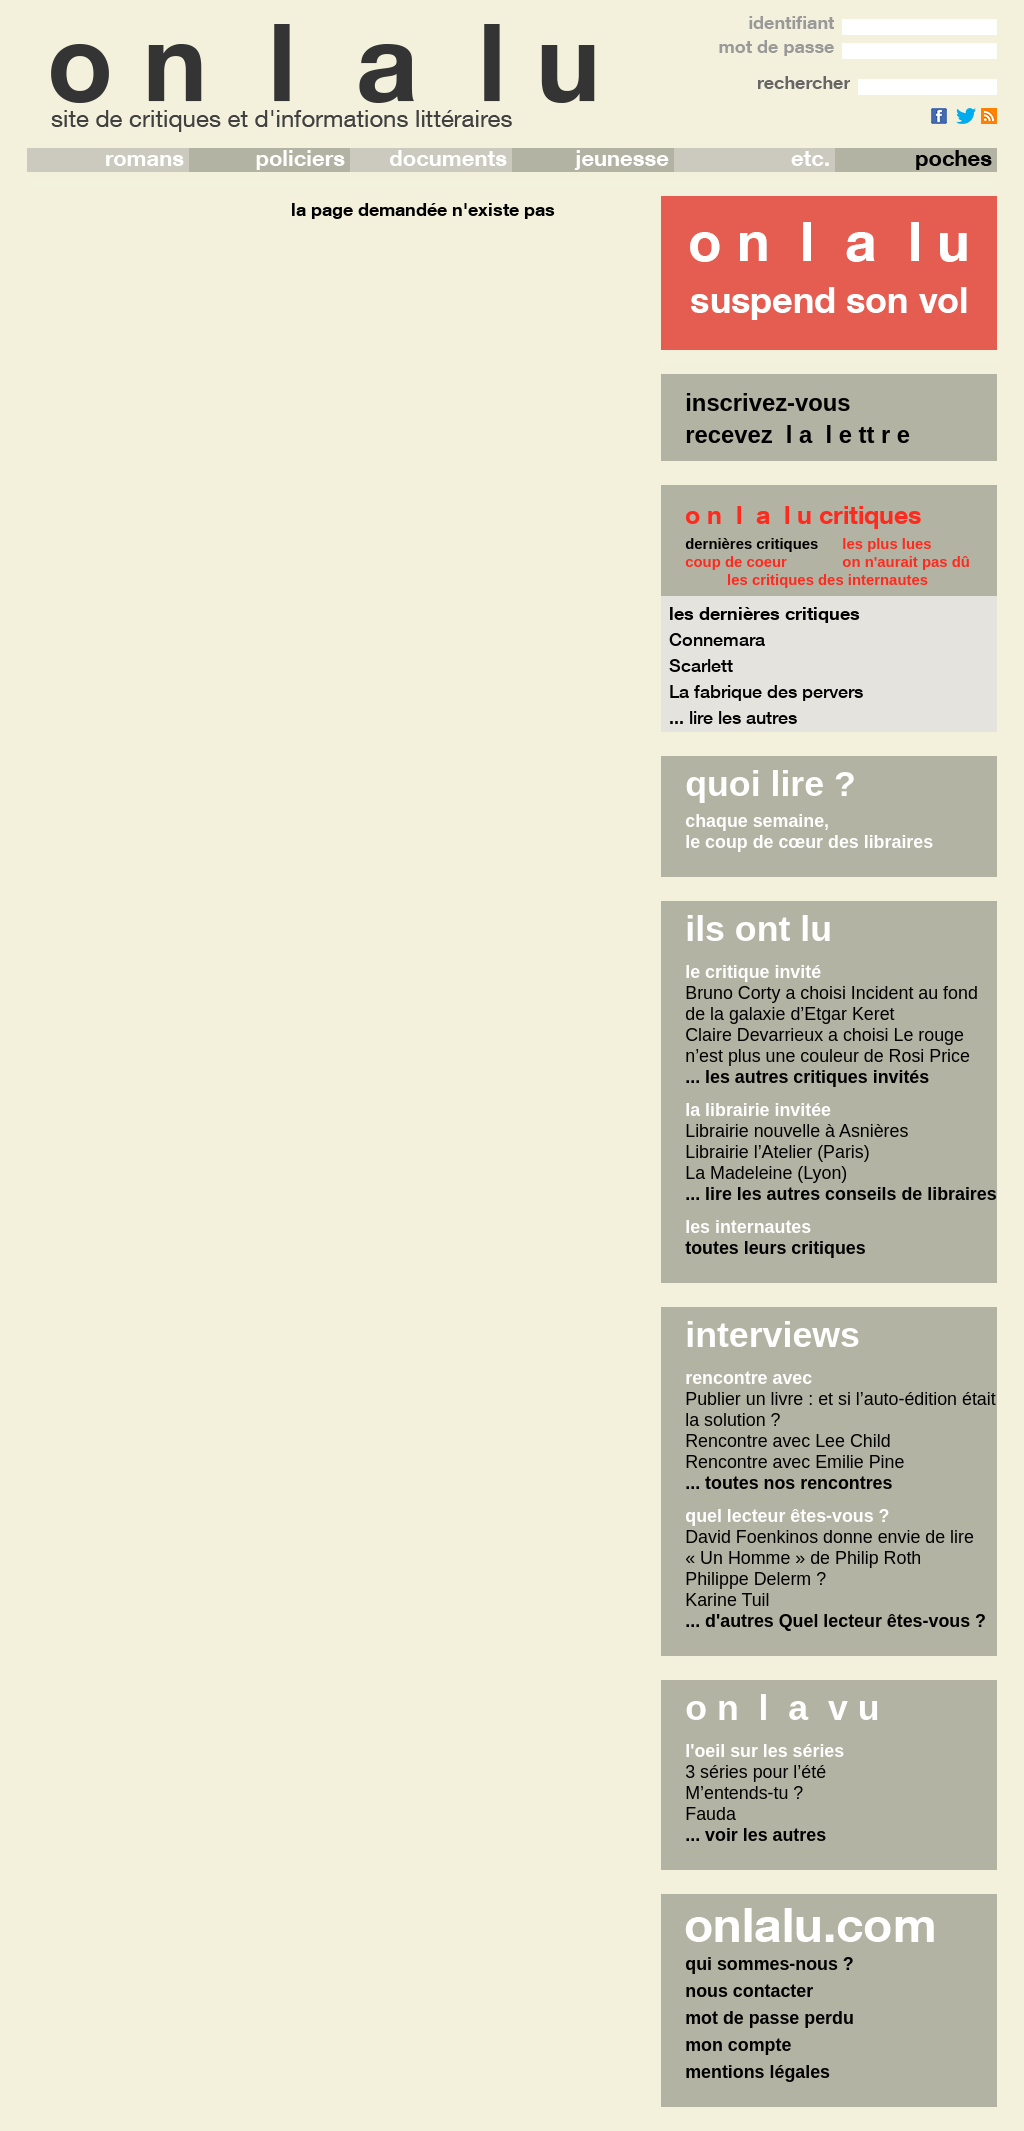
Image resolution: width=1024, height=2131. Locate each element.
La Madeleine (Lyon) (766, 1173)
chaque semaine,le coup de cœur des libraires (809, 831)
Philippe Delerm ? (755, 1579)
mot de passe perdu (769, 2018)
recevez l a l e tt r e (797, 434)
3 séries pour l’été (755, 1772)
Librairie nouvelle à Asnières (796, 1131)
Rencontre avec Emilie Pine (794, 1462)
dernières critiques (751, 544)
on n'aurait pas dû (906, 562)
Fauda (710, 1814)
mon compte (738, 2045)
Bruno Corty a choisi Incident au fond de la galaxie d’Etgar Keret (831, 1003)
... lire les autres (733, 717)
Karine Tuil (727, 1600)
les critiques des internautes (827, 580)
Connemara (717, 639)
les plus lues (886, 544)
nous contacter (749, 1991)
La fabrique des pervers (766, 691)
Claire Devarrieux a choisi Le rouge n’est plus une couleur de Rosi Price (827, 1045)
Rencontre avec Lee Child (787, 1441)
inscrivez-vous (767, 402)
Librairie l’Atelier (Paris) (777, 1152)
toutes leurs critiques (775, 1248)
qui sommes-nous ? (769, 1964)
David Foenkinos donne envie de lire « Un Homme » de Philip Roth (829, 1547)
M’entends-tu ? (744, 1793)
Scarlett (701, 665)
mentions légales (757, 2072)
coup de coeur (736, 562)
